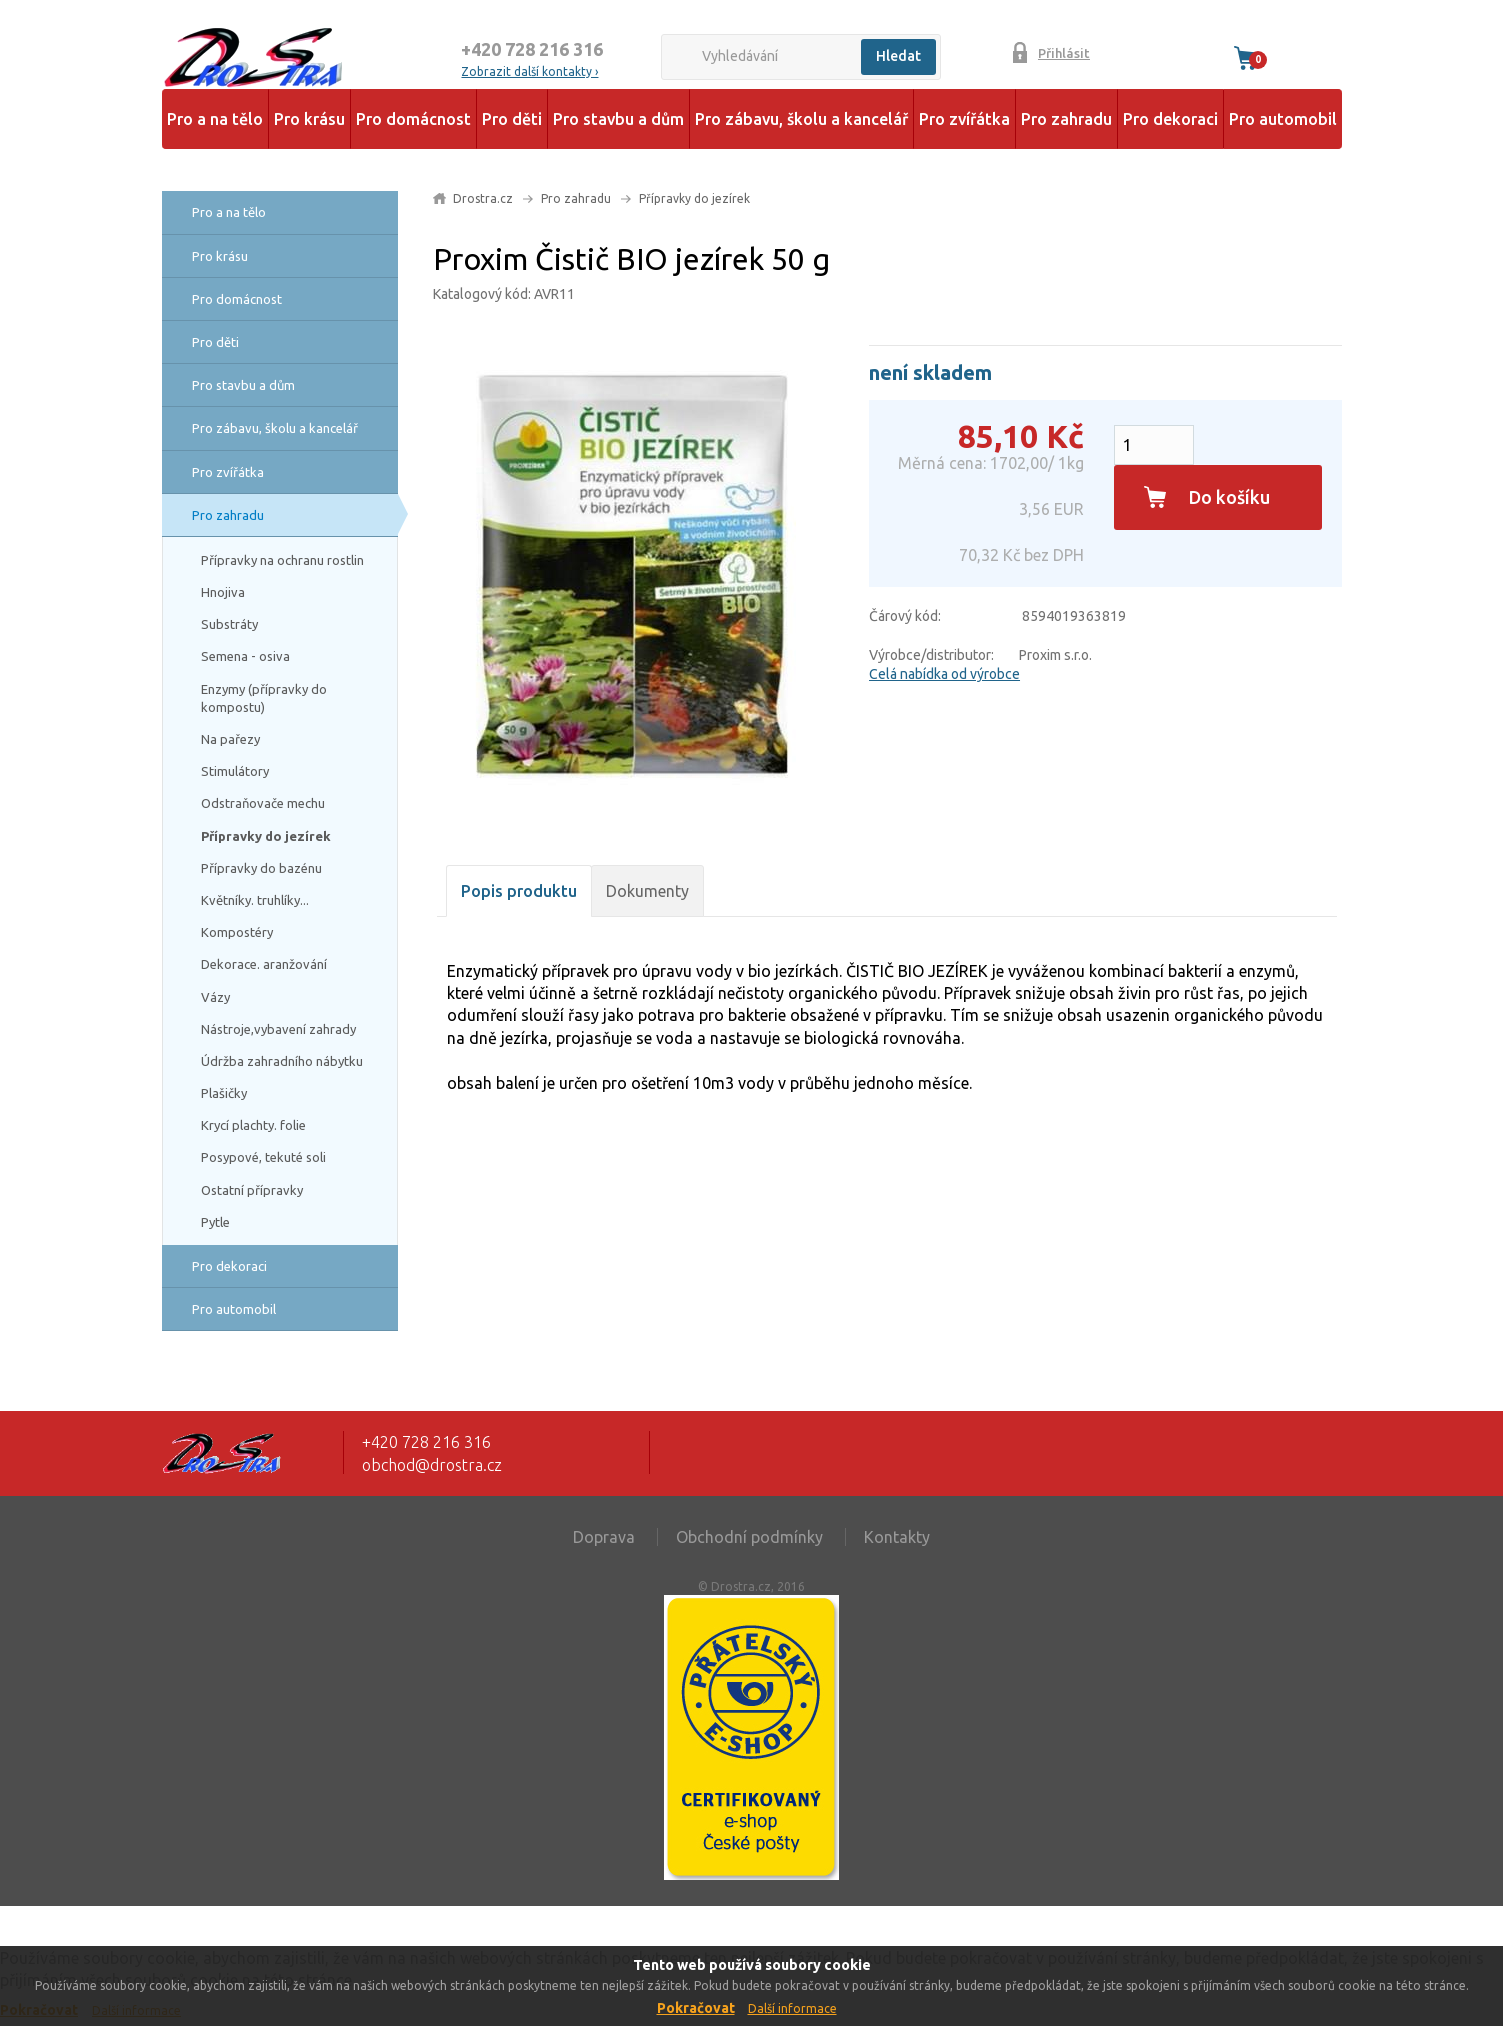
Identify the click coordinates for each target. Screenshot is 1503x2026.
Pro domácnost (413, 119)
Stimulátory (235, 771)
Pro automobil (1283, 119)
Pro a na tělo (215, 119)
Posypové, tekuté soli (263, 1157)
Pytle (215, 1222)
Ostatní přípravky (252, 1190)
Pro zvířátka (964, 119)
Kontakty (897, 1537)
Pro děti (512, 119)
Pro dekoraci (1170, 119)
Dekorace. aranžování (264, 964)
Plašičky (224, 1093)
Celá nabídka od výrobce (944, 674)
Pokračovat (696, 2008)
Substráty (229, 624)
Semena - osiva (245, 656)
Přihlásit (1064, 53)
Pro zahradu (1066, 119)
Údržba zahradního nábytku (282, 1061)
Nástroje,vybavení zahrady (278, 1029)
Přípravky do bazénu (261, 868)
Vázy (215, 997)
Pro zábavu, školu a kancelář (801, 119)
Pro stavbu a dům (618, 119)
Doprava (604, 1537)
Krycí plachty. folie (253, 1125)
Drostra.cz (483, 198)
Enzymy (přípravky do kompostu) (264, 698)
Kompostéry (237, 932)
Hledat (898, 56)
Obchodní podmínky (749, 1537)
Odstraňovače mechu (263, 803)
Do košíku (1229, 497)
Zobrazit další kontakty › (529, 71)
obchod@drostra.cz (432, 1465)
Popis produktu (519, 891)
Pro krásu (309, 119)
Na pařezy (230, 739)
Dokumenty (647, 891)
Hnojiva (223, 592)
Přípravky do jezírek (266, 836)
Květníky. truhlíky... (255, 900)
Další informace (792, 2008)
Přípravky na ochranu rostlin (282, 560)
